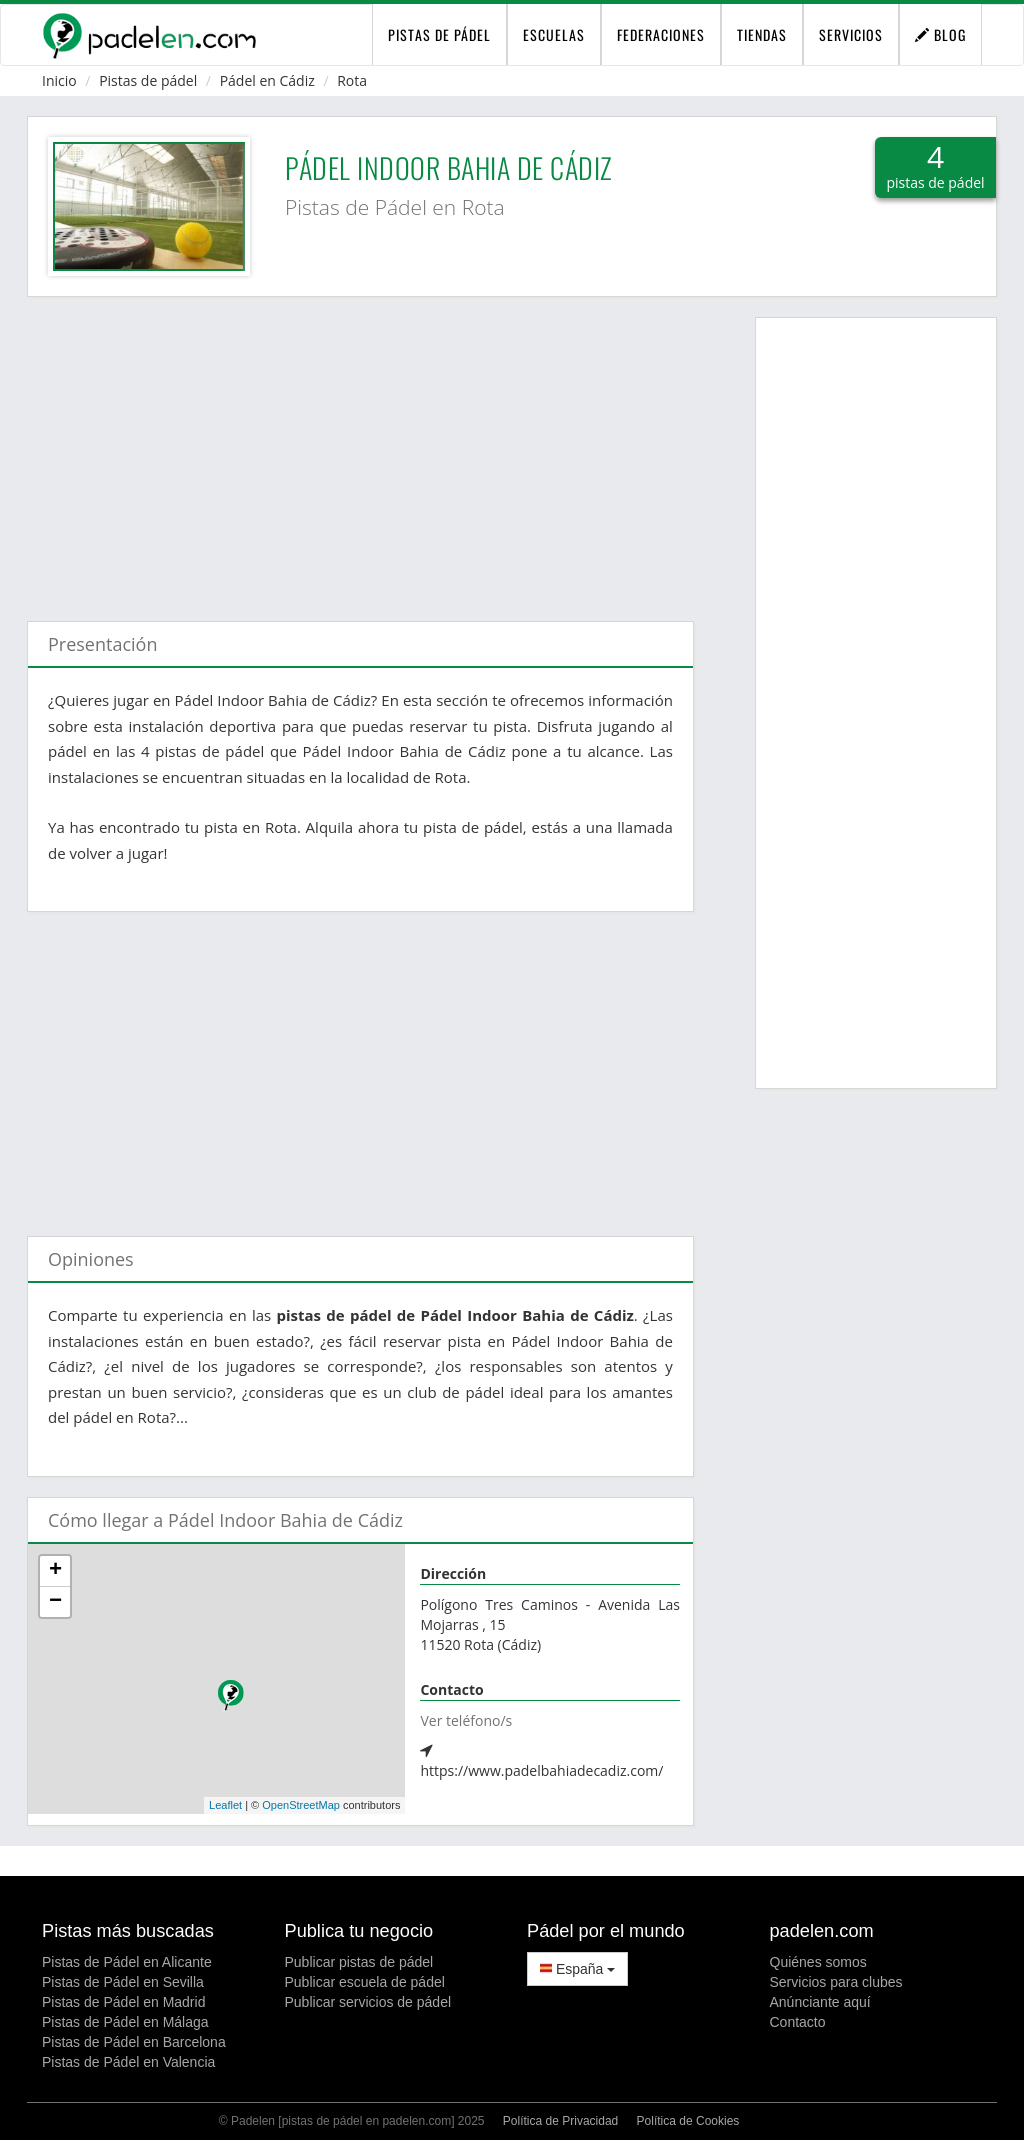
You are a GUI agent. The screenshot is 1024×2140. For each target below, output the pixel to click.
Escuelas (554, 34)
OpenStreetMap (301, 1805)
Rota (352, 80)
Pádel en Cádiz (267, 80)
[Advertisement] (360, 449)
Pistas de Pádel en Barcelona (134, 2042)
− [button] (55, 1602)
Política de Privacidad (560, 2121)
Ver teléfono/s (466, 1720)
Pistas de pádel (148, 80)
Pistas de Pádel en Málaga (125, 2022)
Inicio (59, 80)
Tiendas (762, 34)
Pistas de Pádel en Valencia (128, 2062)
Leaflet (225, 1805)
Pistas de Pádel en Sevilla (123, 1982)
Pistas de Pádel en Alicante (127, 1962)
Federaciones (661, 34)
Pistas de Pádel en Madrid (123, 2002)
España (577, 1969)
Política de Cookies (688, 2121)
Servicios (851, 34)
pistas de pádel (439, 34)
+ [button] (55, 1571)
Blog (940, 34)
